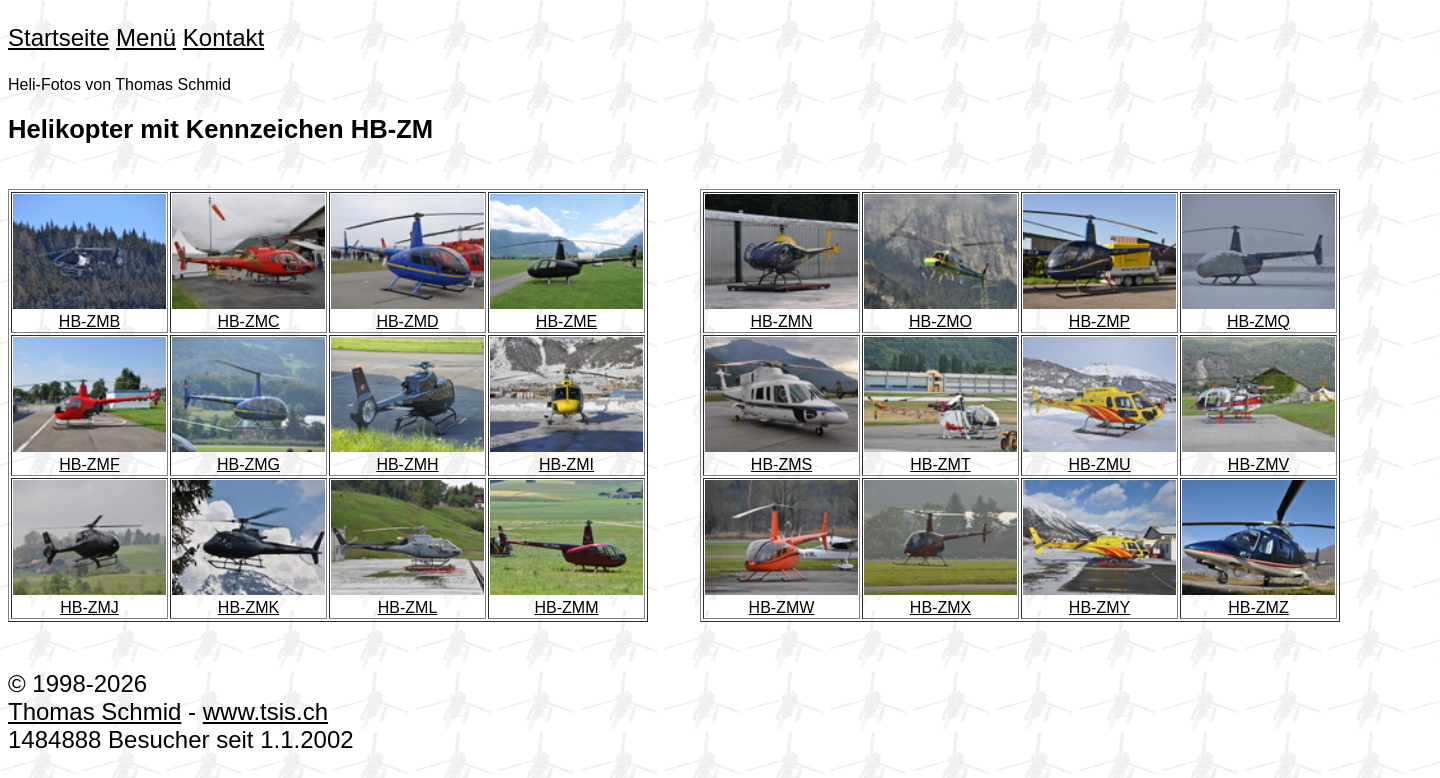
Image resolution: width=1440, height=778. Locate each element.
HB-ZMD (415, 312)
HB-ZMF (97, 455)
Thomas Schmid (94, 711)
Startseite (58, 37)
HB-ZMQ (1266, 312)
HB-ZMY (1107, 598)
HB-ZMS (789, 455)
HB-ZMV (1266, 455)
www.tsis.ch (265, 711)
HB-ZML (415, 598)
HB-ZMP (1107, 312)
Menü (146, 37)
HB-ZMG (256, 455)
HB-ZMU (1107, 455)
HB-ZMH (415, 455)
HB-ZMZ (1266, 598)
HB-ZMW (789, 598)
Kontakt (223, 37)
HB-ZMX (948, 598)
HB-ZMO (948, 312)
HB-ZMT (948, 455)
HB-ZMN (789, 312)
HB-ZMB (97, 312)
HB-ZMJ (97, 598)
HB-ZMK (256, 598)
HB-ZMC (256, 312)
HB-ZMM (574, 598)
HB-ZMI (574, 455)
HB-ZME (574, 312)
